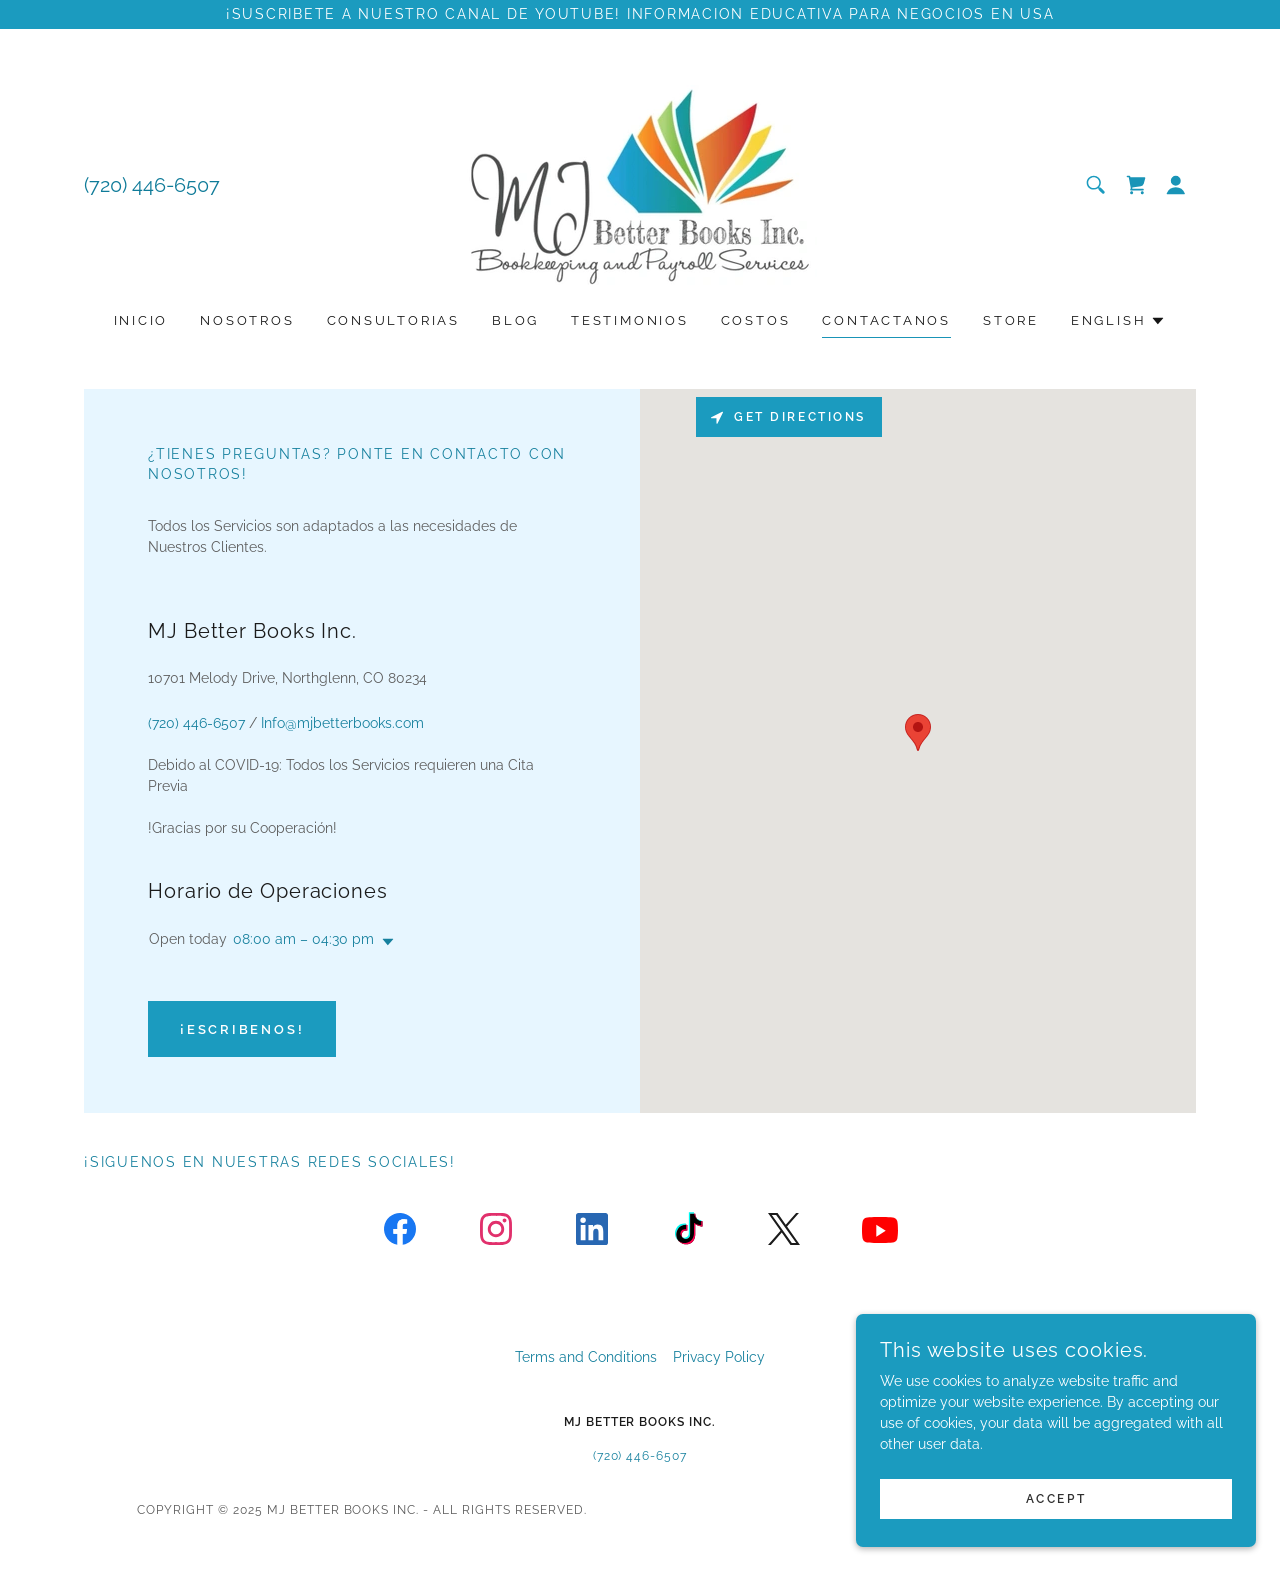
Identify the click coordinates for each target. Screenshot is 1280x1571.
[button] (1176, 185)
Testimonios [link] (630, 320)
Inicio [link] (141, 320)
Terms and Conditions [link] (586, 1357)
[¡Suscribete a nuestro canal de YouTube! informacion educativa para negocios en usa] (640, 14)
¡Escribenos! (242, 1029)
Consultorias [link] (393, 320)
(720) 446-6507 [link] (152, 185)
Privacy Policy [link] (719, 1357)
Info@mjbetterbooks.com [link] (342, 723)
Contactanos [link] (886, 320)
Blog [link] (515, 320)
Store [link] (1011, 320)
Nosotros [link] (247, 320)
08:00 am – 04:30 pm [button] (303, 939)
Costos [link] (756, 320)
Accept (1056, 1499)
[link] (640, 184)
